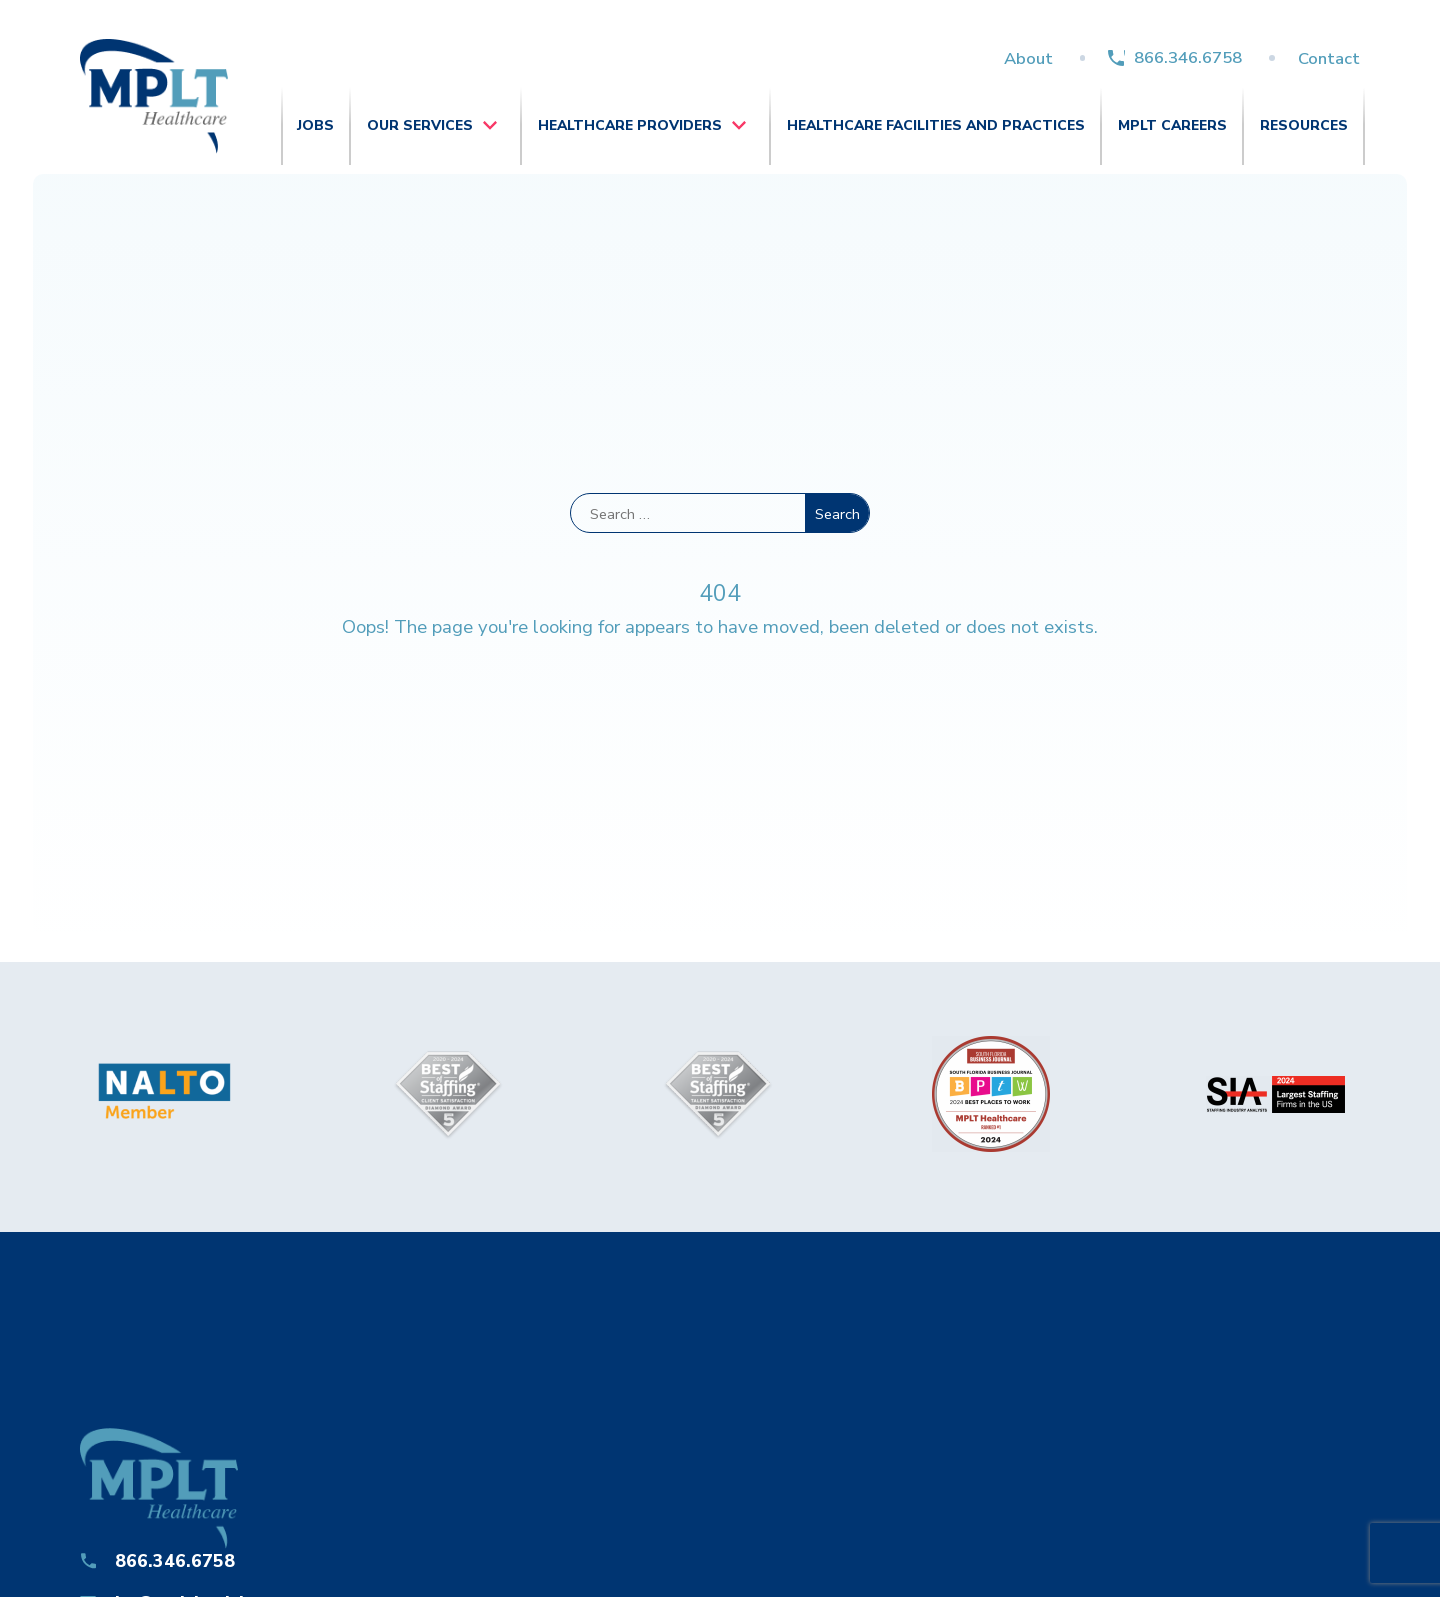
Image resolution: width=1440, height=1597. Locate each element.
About (1028, 58)
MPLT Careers (1172, 125)
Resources (1304, 125)
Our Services (420, 125)
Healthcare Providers (630, 125)
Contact (1329, 58)
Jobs (315, 125)
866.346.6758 (1188, 57)
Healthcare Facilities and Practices (936, 125)
